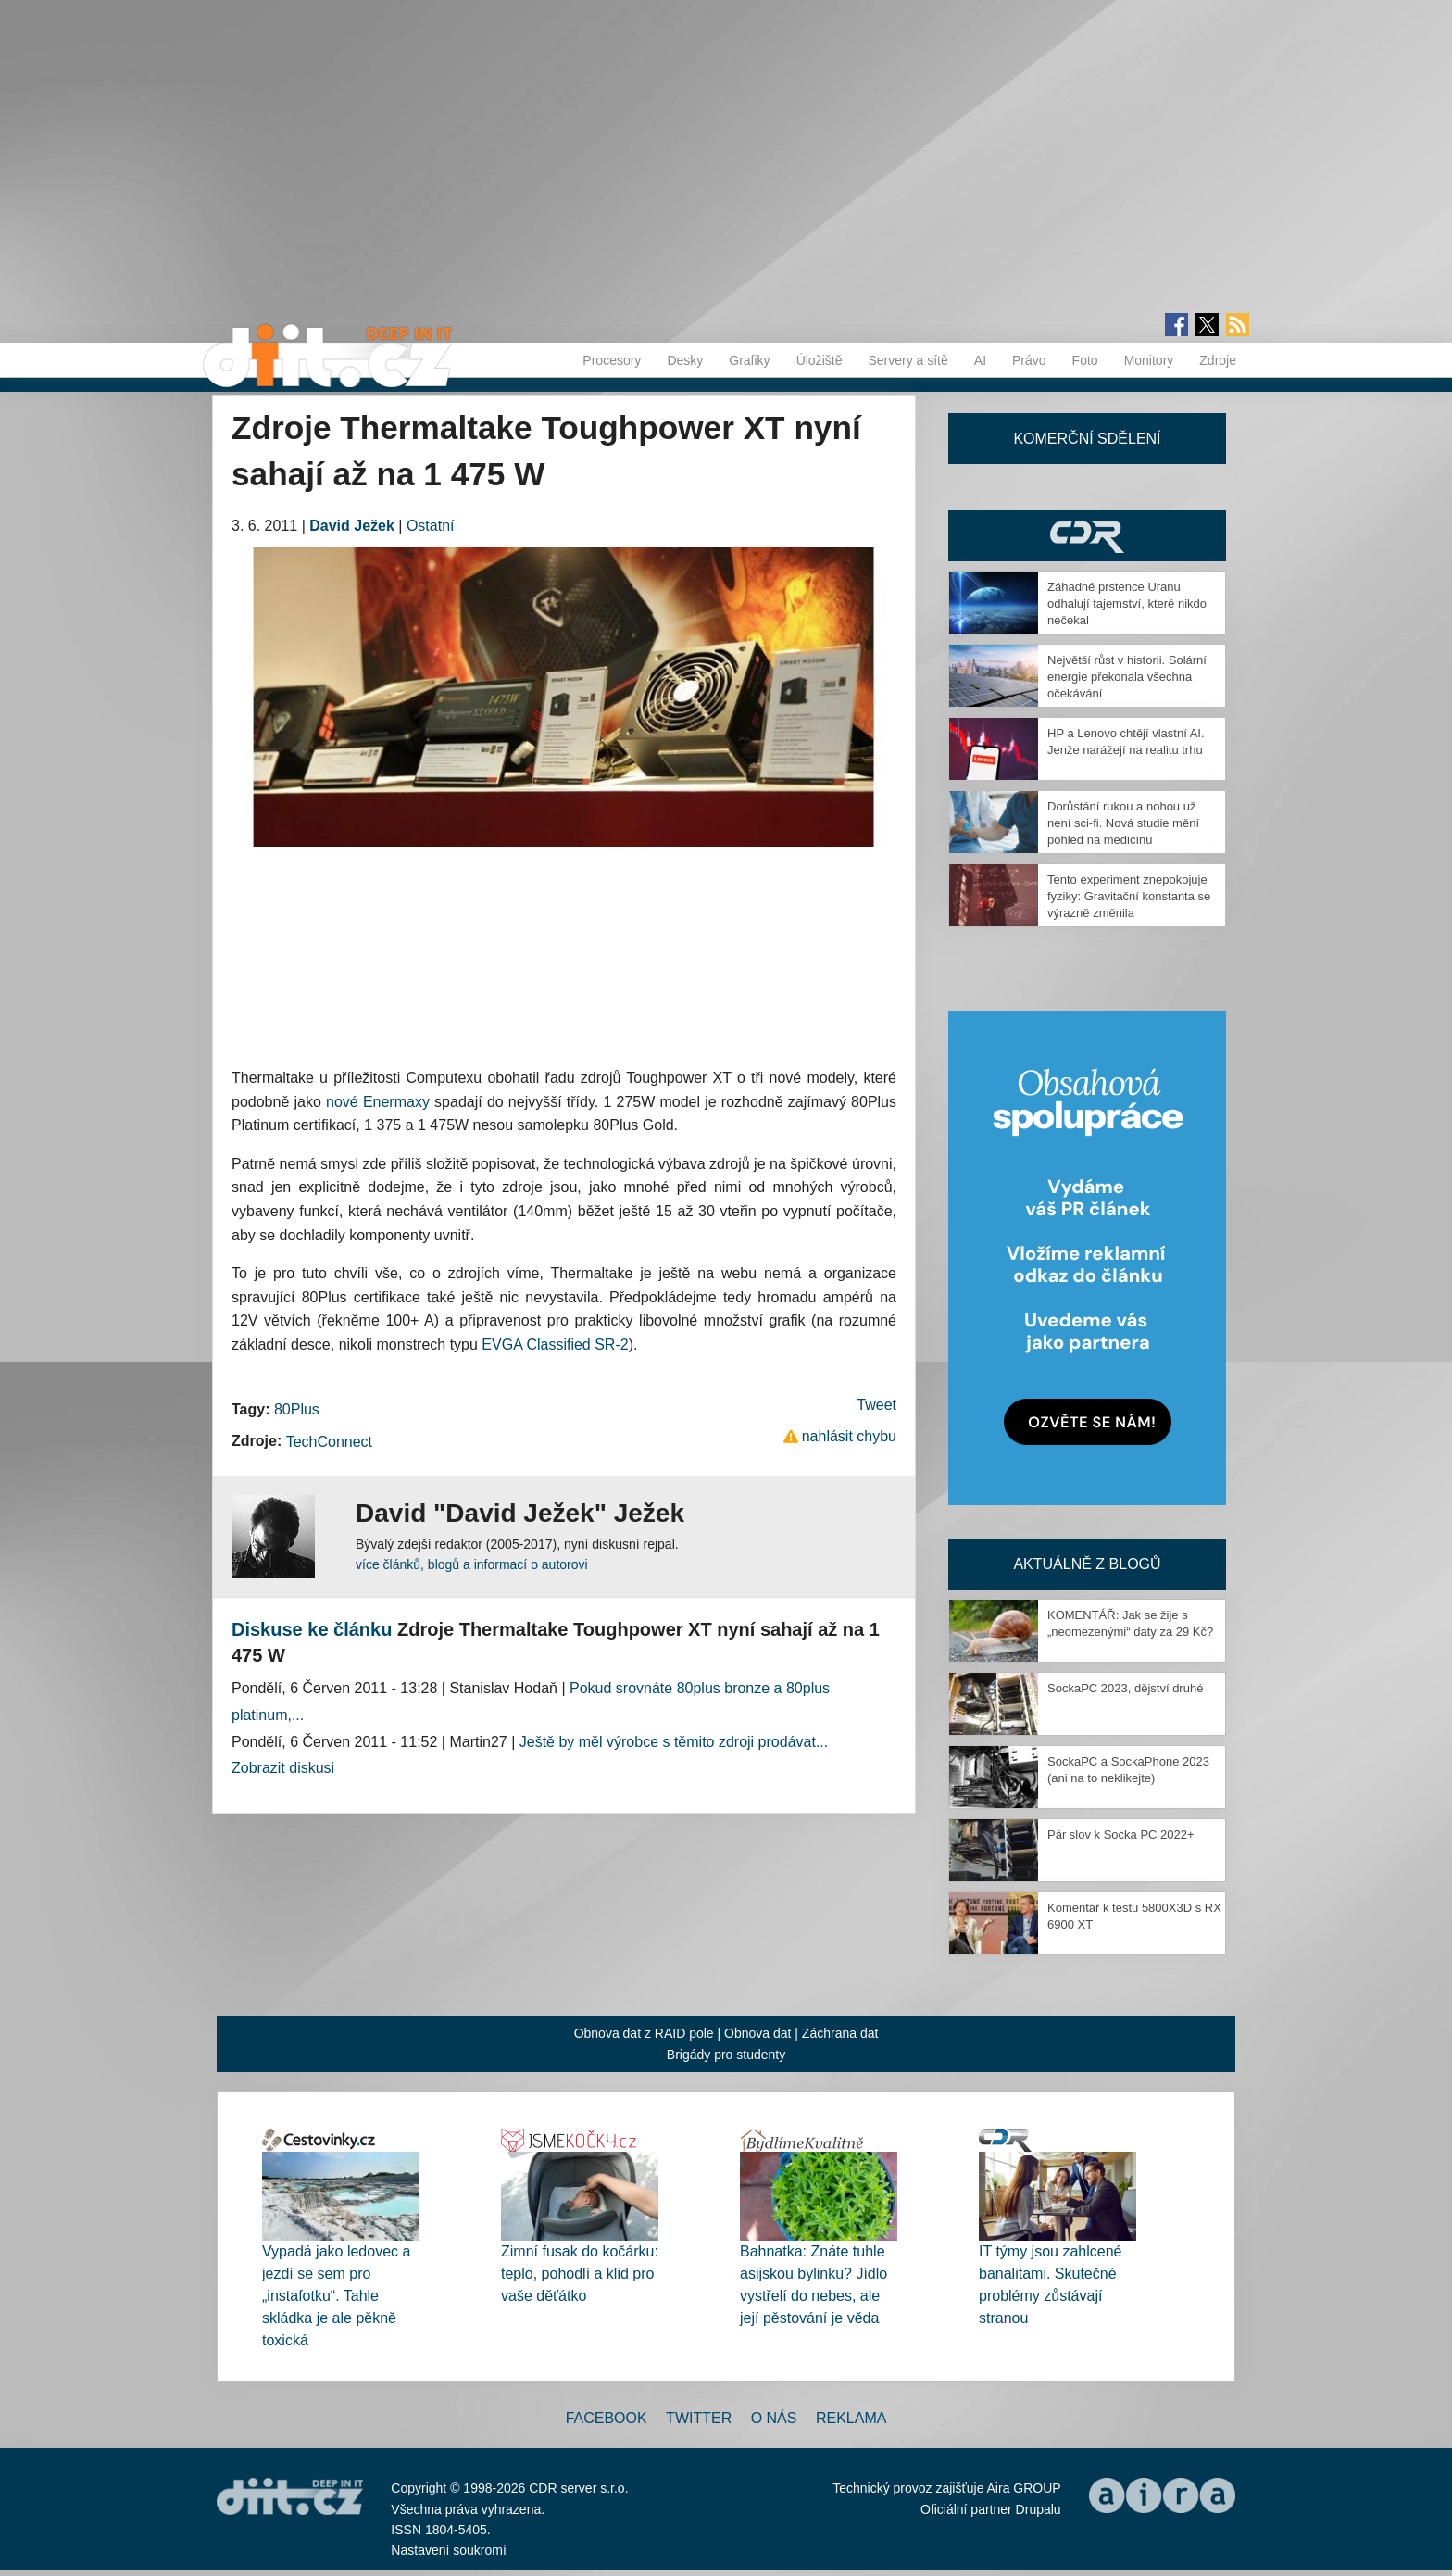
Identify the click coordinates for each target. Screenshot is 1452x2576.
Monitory (1149, 360)
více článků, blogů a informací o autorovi (472, 1564)
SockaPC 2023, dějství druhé (1125, 1688)
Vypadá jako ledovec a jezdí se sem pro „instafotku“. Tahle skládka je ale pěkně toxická (336, 2295)
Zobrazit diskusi (283, 1768)
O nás (774, 2418)
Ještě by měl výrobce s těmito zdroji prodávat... (673, 1742)
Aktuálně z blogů (1086, 1564)
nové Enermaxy (378, 1102)
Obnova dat (757, 2033)
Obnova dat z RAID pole (644, 2033)
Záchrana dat (840, 2033)
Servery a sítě (907, 360)
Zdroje (1217, 360)
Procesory (611, 360)
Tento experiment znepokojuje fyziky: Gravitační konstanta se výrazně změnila (1128, 896)
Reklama (851, 2418)
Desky (685, 360)
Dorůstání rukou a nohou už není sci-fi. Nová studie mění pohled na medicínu (1123, 823)
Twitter (699, 2418)
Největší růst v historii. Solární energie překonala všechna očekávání (1127, 676)
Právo (1029, 360)
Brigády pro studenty (726, 2054)
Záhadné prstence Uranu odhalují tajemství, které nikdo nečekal (1127, 603)
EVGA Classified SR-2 (555, 1344)
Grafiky (749, 360)
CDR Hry (1087, 535)
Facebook (606, 2418)
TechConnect (329, 1442)
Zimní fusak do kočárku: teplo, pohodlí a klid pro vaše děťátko (579, 2273)
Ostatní (431, 526)
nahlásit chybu (849, 1436)
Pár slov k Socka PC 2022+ (1121, 1834)
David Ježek (351, 526)
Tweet (876, 1405)
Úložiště (819, 360)
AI (980, 360)
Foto (1085, 360)
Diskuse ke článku (312, 1629)
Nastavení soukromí (449, 2550)
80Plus (296, 1409)
